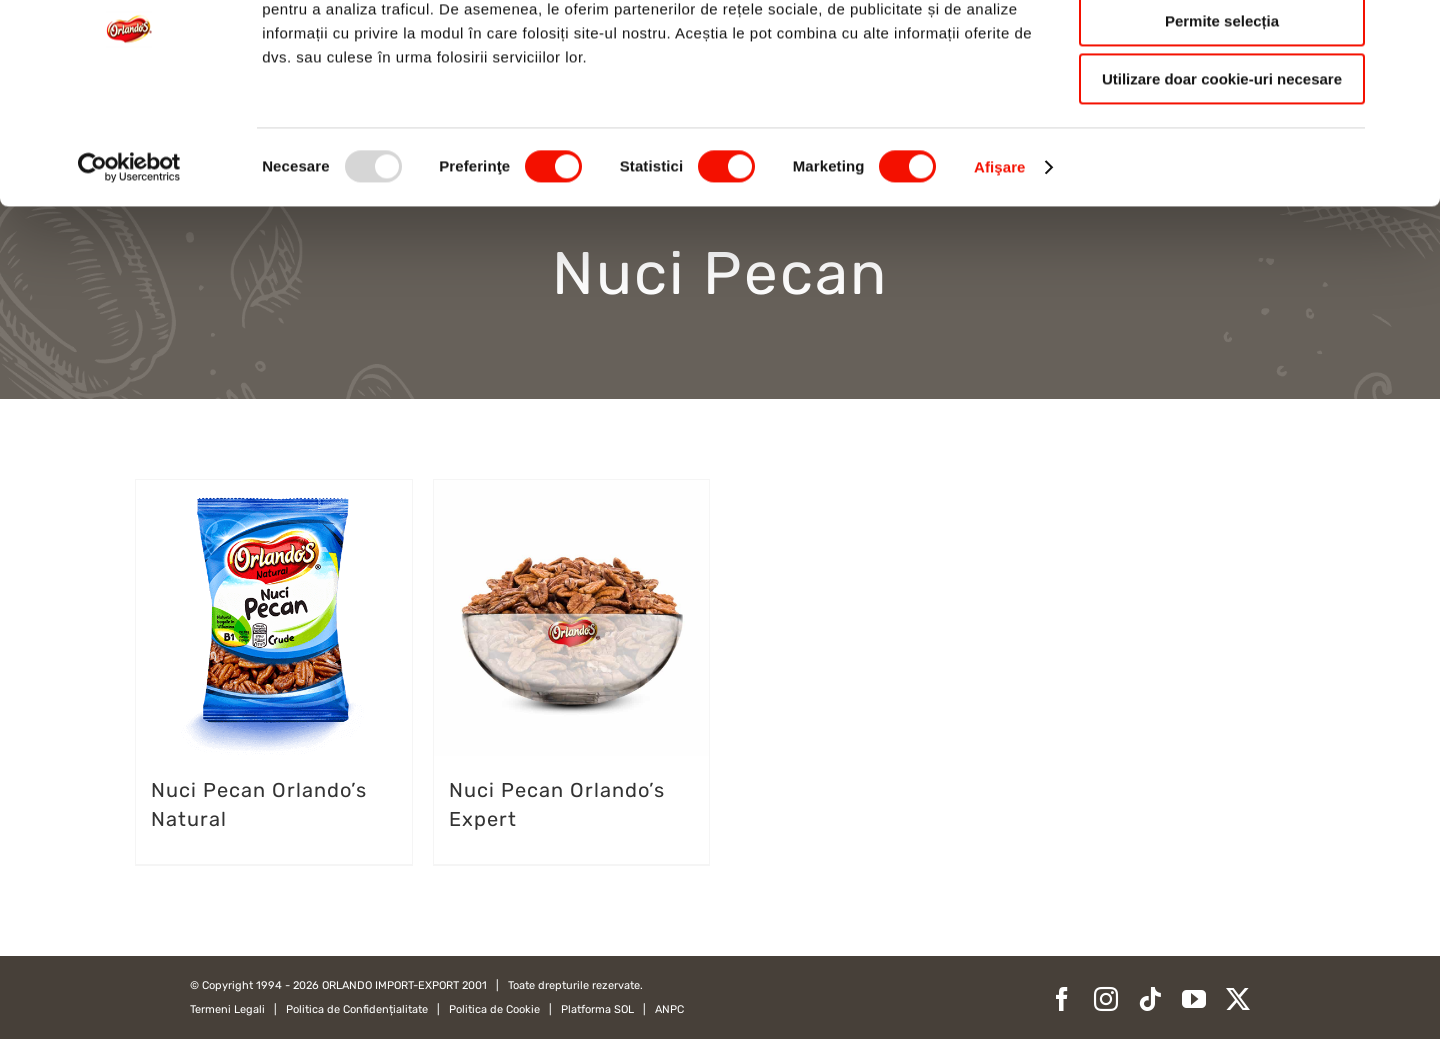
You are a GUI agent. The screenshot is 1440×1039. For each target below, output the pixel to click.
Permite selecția (1222, 108)
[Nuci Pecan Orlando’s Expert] (572, 618)
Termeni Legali (227, 1009)
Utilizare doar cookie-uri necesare (1222, 166)
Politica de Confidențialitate (357, 1009)
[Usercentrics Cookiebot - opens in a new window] (129, 255)
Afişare (1000, 254)
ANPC (669, 1009)
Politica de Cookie (494, 1009)
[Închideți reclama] (1409, 31)
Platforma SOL (597, 1009)
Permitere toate (1221, 49)
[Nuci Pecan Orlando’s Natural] (274, 618)
